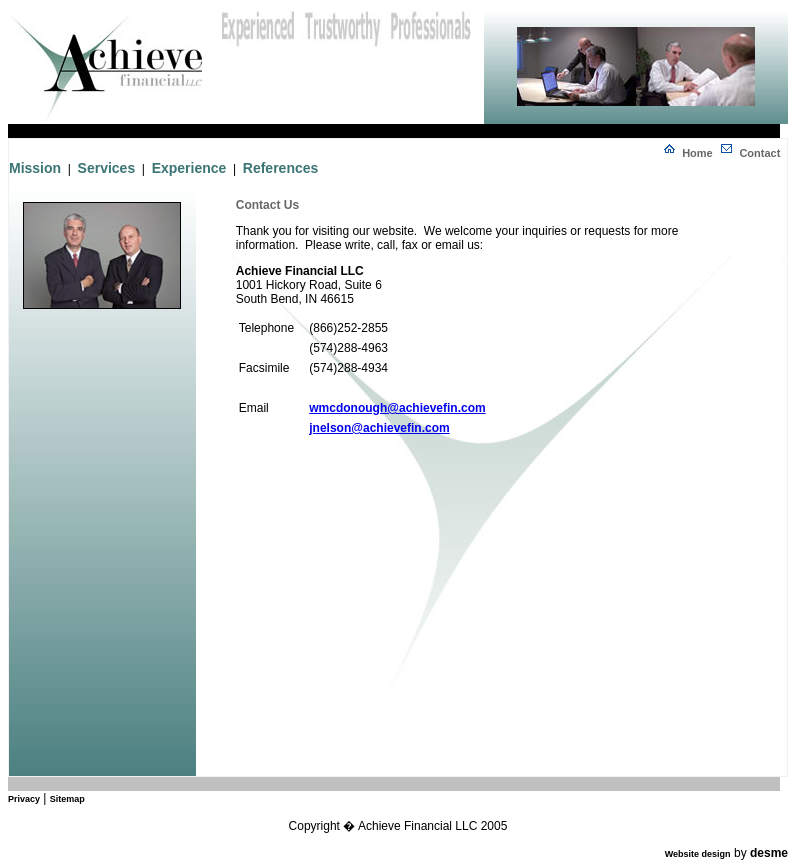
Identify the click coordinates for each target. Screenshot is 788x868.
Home (697, 153)
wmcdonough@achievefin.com (397, 408)
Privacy (24, 799)
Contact (759, 153)
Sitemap (67, 799)
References (281, 168)
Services (107, 168)
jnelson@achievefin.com (379, 428)
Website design (698, 854)
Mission (35, 168)
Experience (189, 168)
